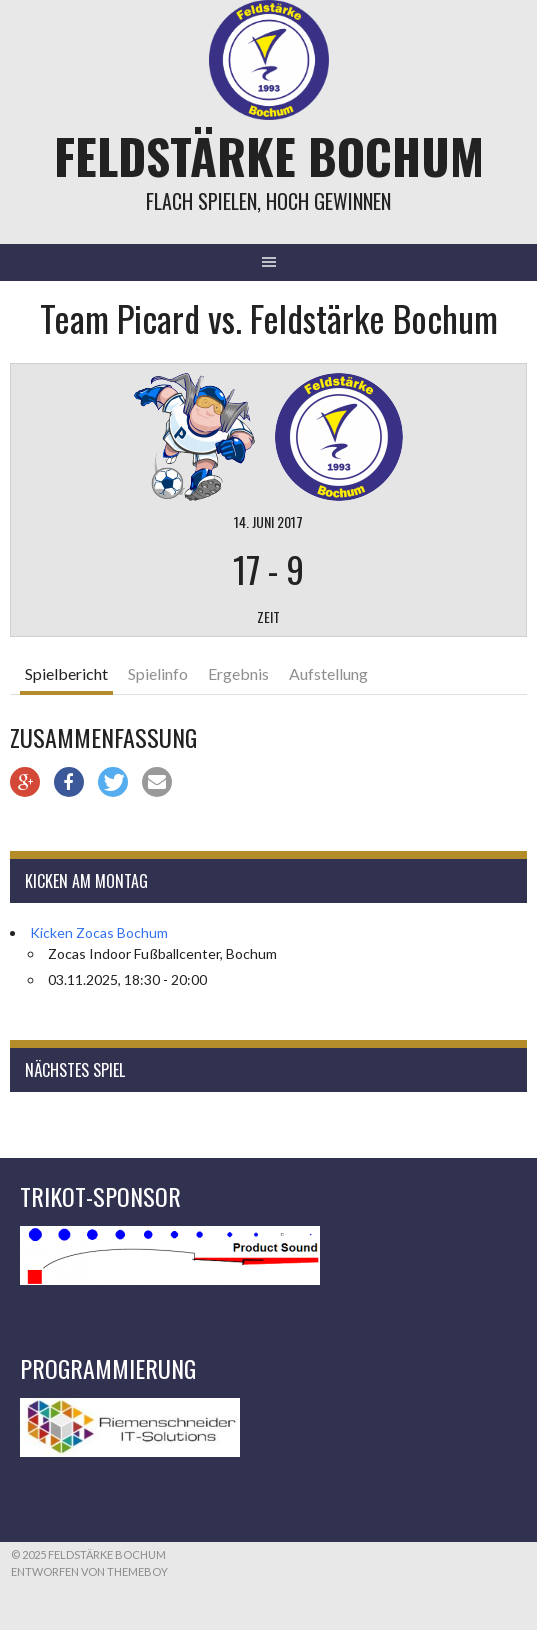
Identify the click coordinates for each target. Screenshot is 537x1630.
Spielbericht (66, 673)
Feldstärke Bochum (269, 155)
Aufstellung (328, 673)
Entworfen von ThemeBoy (89, 1571)
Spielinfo (158, 673)
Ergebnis (238, 673)
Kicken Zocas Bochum (99, 932)
